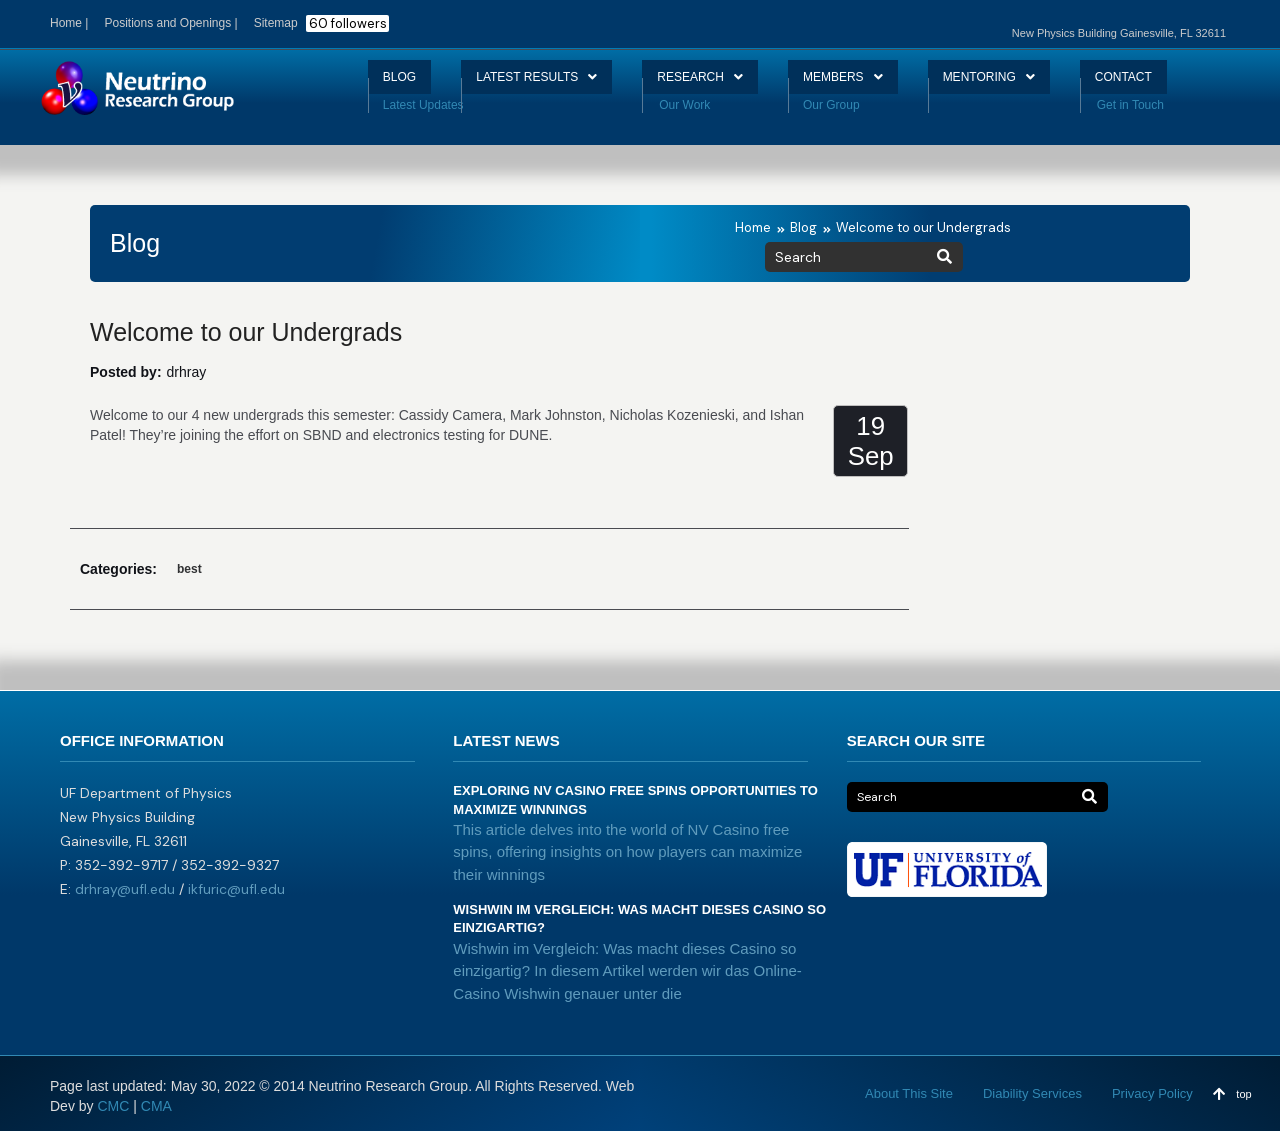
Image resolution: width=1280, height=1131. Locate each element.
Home (753, 227)
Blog (803, 227)
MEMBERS (854, 84)
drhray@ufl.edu (125, 889)
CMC (113, 1106)
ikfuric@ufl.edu (236, 889)
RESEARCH (694, 84)
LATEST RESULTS (508, 84)
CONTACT (1168, 84)
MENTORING (1017, 84)
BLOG (351, 84)
